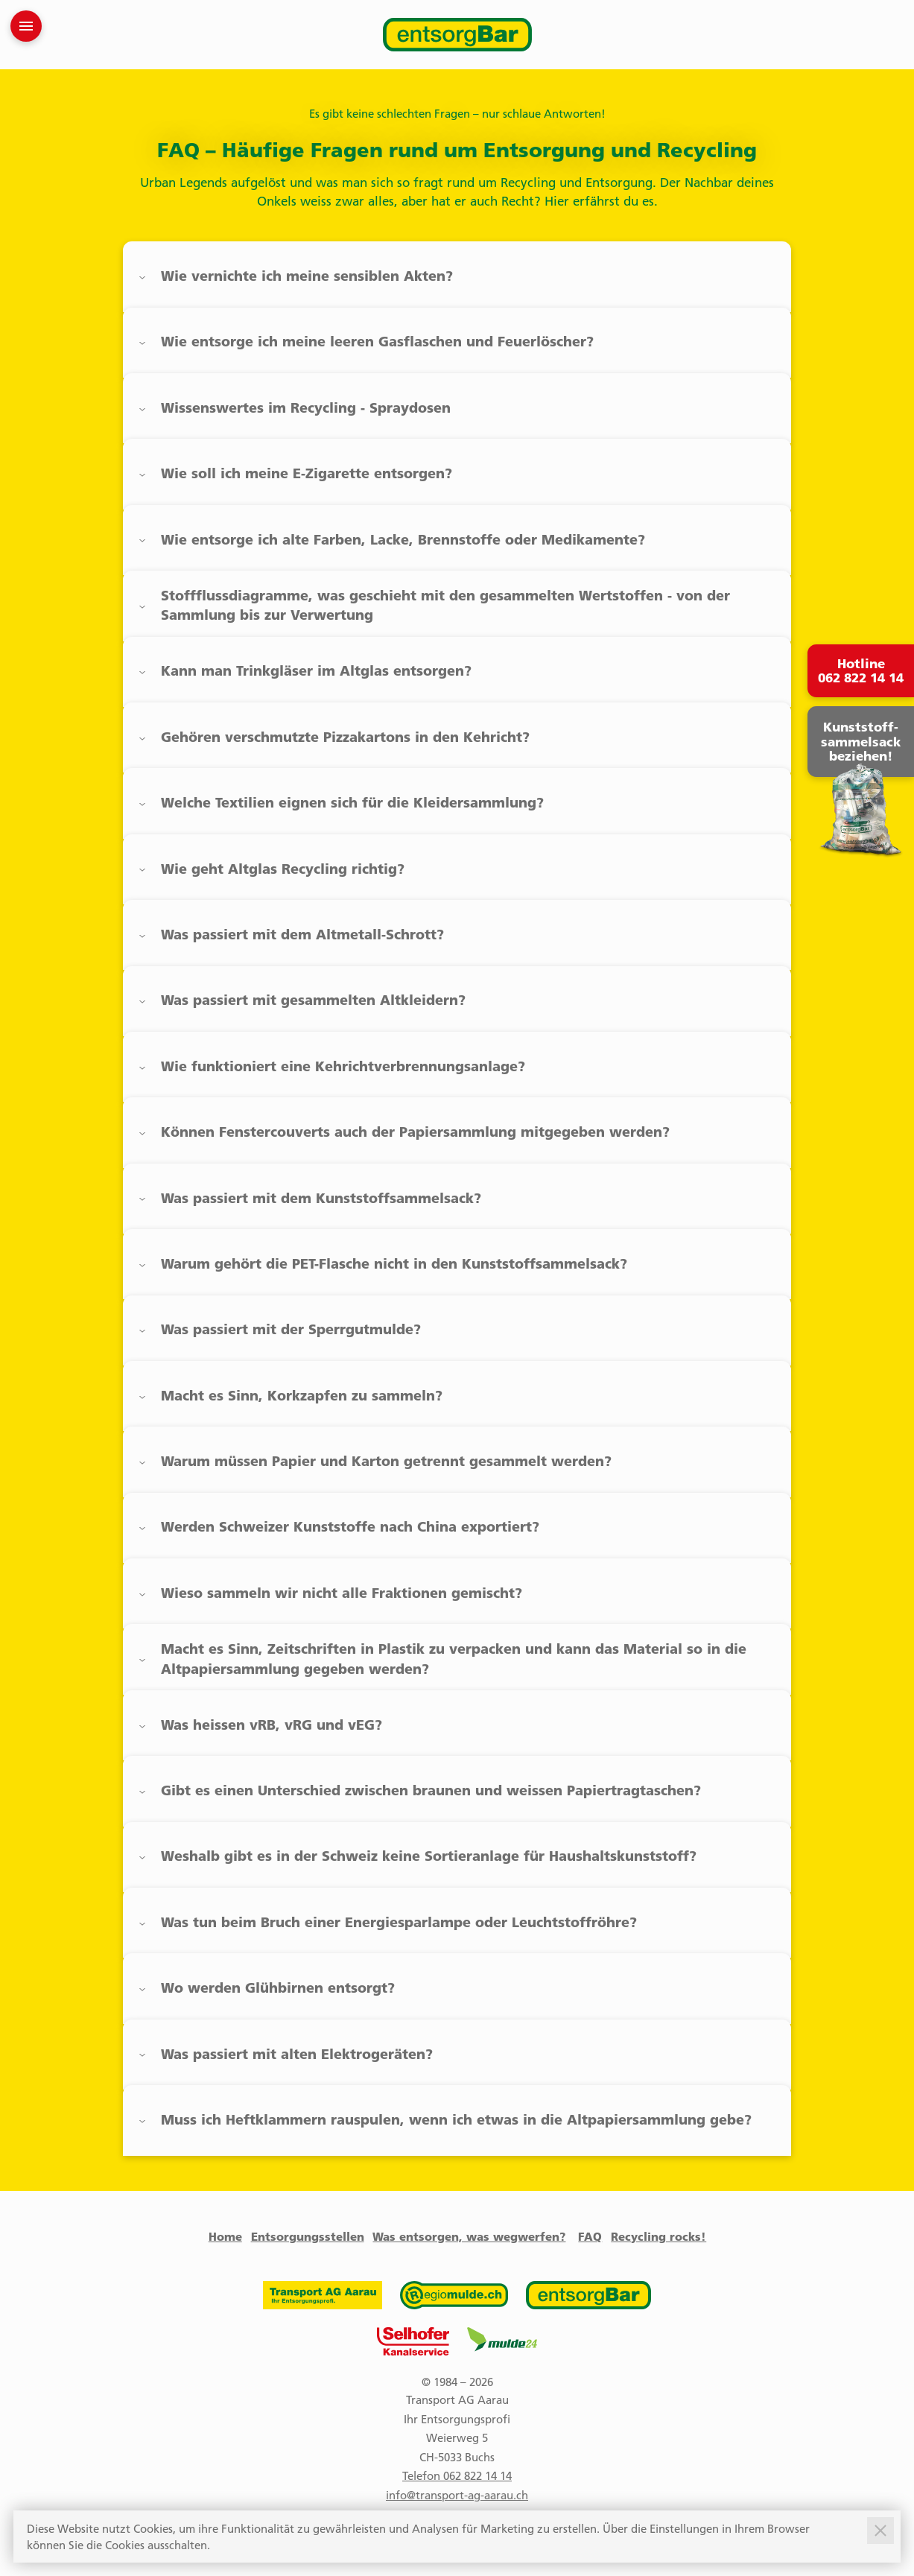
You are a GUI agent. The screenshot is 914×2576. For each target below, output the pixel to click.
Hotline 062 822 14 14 (861, 670)
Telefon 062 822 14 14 (457, 2475)
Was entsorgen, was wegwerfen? (468, 2236)
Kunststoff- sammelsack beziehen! (861, 742)
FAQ (590, 2236)
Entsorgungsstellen (307, 2236)
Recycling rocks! (658, 2236)
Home (225, 2236)
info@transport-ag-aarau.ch (457, 2494)
